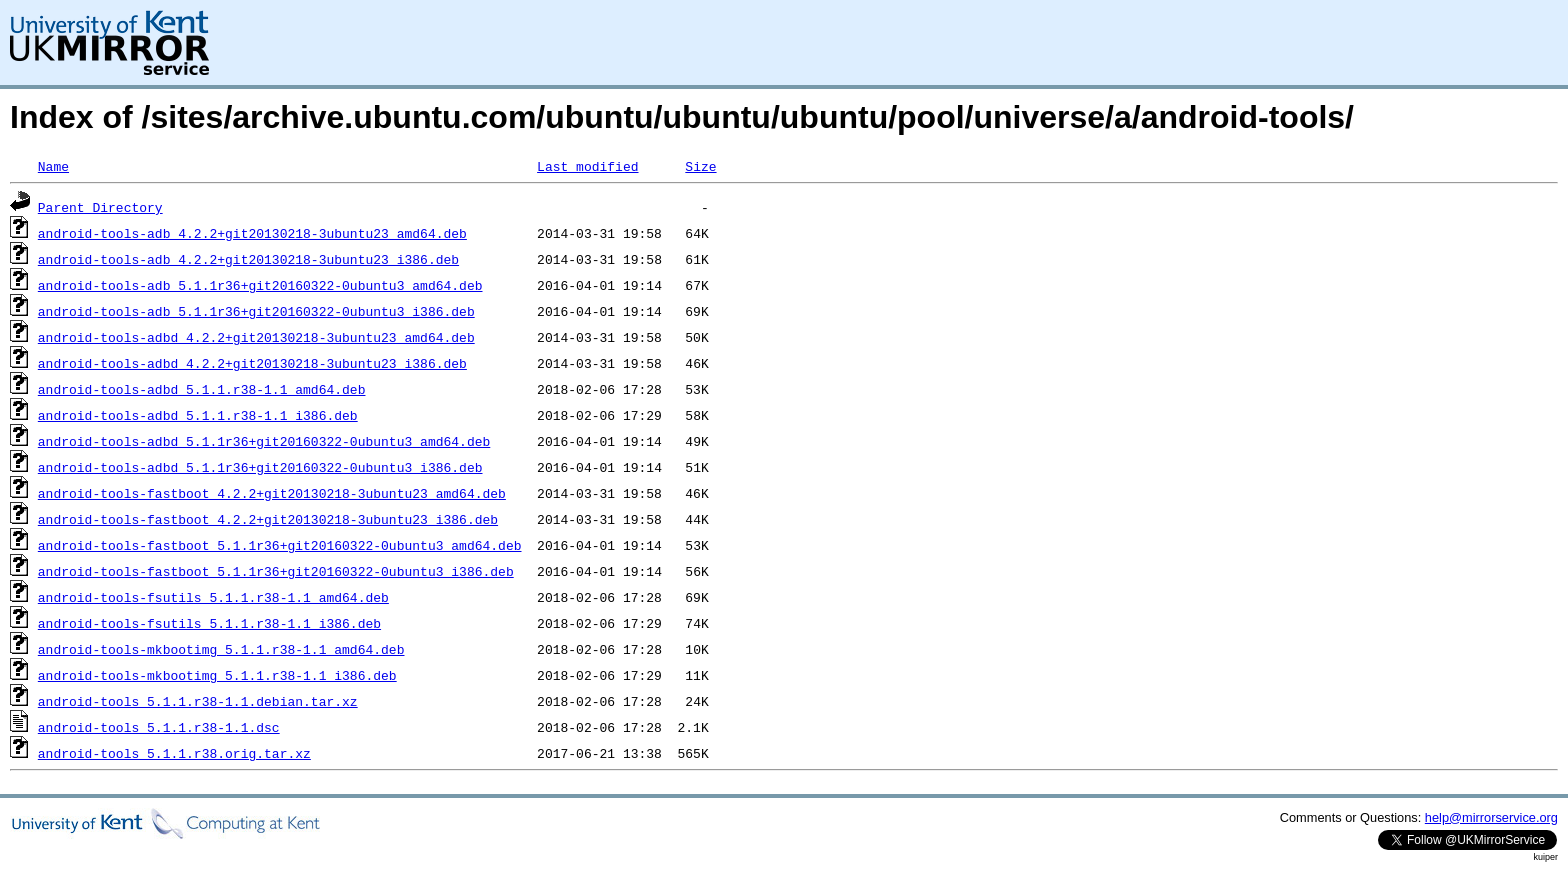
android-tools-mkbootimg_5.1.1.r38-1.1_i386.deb (217, 675)
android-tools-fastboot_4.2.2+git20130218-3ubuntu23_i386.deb (268, 519)
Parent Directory (100, 207)
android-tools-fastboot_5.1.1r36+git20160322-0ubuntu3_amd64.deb (280, 545)
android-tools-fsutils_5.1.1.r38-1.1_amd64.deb (213, 597)
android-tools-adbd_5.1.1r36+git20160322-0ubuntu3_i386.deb (260, 467)
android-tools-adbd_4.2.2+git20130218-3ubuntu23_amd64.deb (256, 337)
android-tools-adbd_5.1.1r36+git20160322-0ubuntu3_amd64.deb (264, 441)
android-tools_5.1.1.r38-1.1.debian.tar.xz (198, 701)
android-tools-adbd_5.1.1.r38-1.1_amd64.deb (202, 389)
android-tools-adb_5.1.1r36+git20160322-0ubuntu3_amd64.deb (260, 285)
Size (700, 166)
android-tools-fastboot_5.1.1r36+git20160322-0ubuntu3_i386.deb (276, 571)
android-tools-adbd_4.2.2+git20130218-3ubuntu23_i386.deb (252, 363)
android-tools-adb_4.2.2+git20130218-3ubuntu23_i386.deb (248, 259)
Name (53, 166)
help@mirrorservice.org (1491, 817)
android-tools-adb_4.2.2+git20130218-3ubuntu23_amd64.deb (252, 233)
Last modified (587, 166)
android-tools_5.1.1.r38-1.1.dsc (159, 727)
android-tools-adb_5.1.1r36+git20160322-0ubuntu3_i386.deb (256, 311)
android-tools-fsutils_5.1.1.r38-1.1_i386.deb (209, 623)
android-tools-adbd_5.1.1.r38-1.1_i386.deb (198, 415)
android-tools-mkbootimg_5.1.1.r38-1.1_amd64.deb (221, 649)
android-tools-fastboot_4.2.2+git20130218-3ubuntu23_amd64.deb (272, 493)
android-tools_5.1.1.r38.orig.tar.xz (174, 753)
